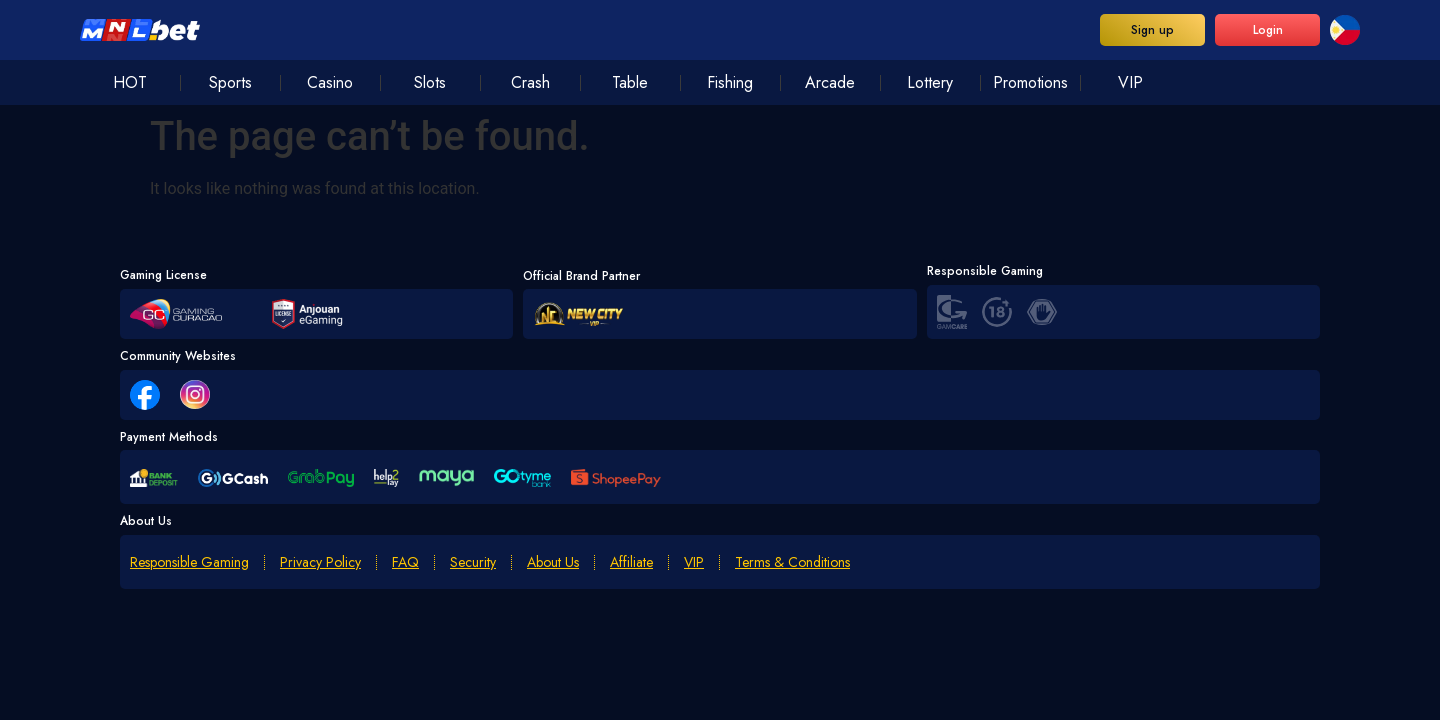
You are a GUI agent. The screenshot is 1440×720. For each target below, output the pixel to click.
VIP (694, 562)
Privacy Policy (320, 562)
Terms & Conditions (792, 562)
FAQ (405, 562)
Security (473, 562)
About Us (553, 562)
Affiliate (631, 562)
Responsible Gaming (189, 562)
